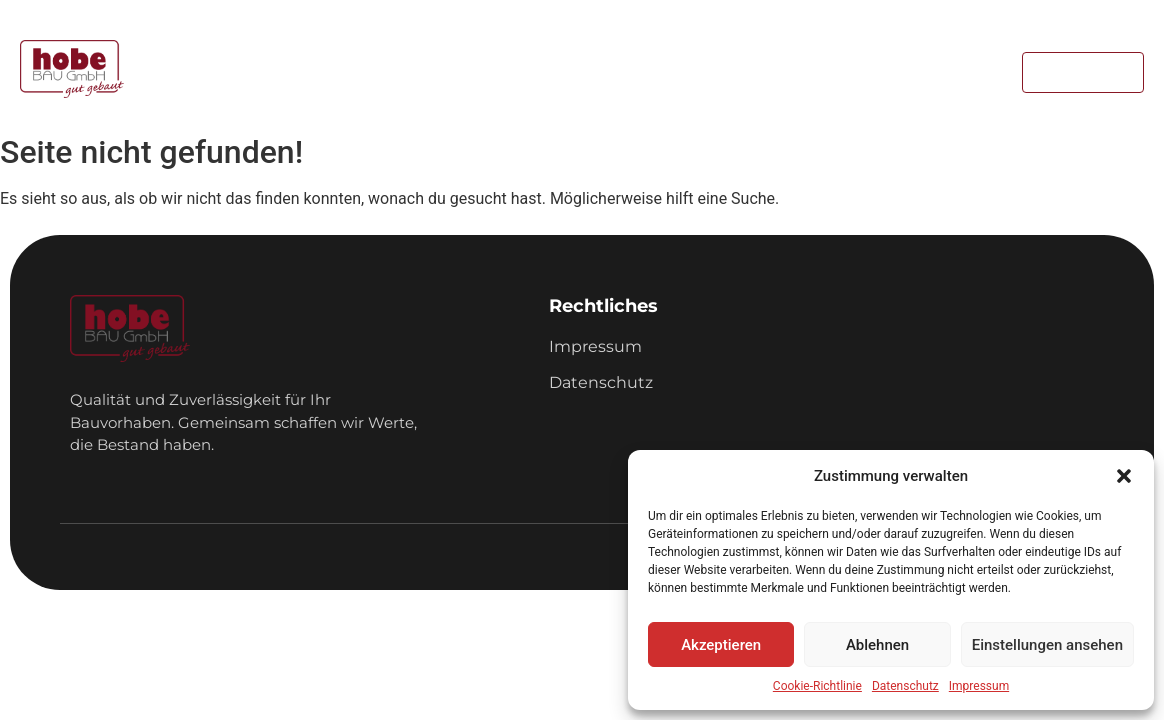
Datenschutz (905, 686)
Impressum (979, 686)
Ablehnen (877, 645)
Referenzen (623, 71)
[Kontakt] (1083, 72)
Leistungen (499, 71)
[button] (1124, 476)
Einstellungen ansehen (1047, 645)
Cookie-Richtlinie (817, 686)
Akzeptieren (721, 645)
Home (396, 71)
